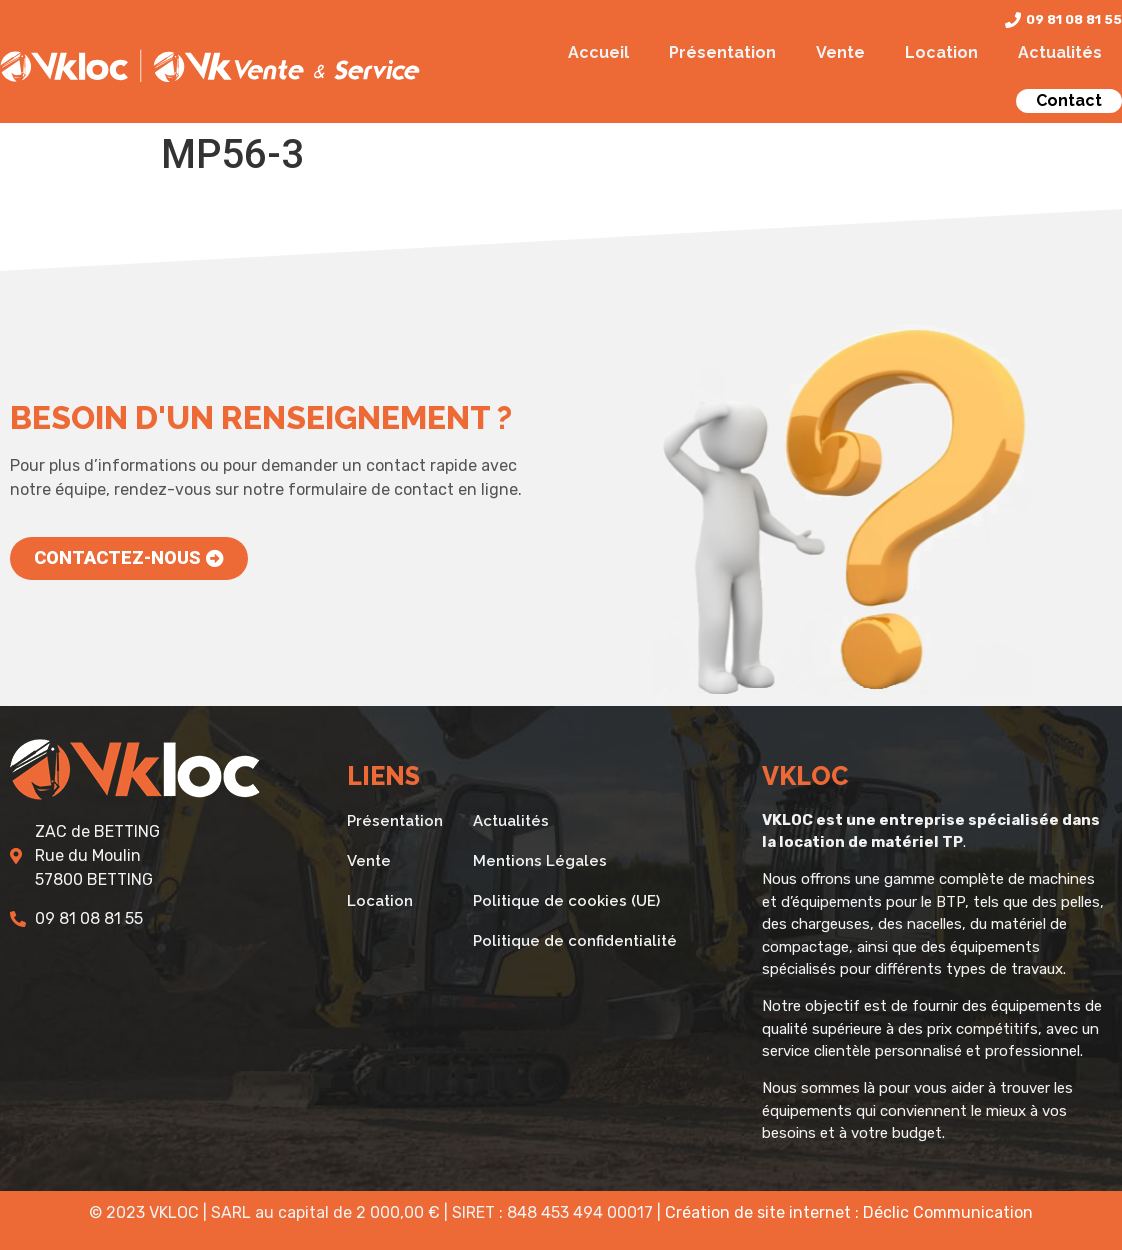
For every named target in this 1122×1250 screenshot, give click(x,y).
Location (941, 52)
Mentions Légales (540, 861)
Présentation (722, 52)
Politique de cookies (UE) (566, 901)
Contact (1069, 100)
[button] (129, 558)
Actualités (1060, 52)
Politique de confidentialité (575, 941)
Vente (840, 52)
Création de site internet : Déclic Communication (849, 1212)
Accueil (598, 52)
